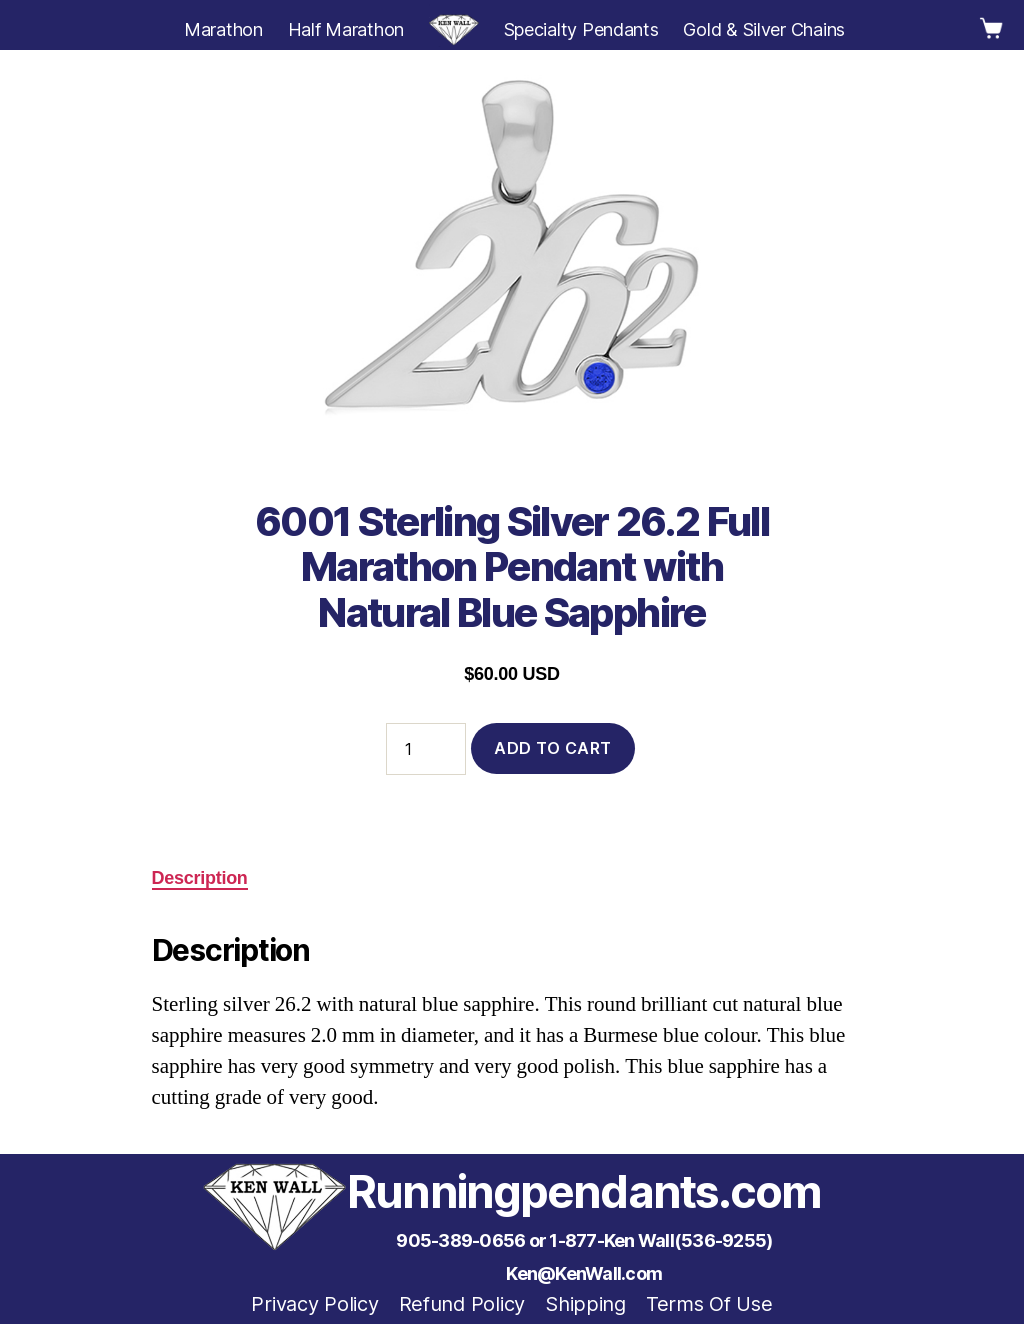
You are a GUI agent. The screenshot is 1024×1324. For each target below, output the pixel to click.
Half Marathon (346, 29)
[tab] (200, 878)
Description (200, 878)
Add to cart (553, 748)
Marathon (223, 29)
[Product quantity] (426, 749)
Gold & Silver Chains (764, 29)
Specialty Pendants (581, 29)
